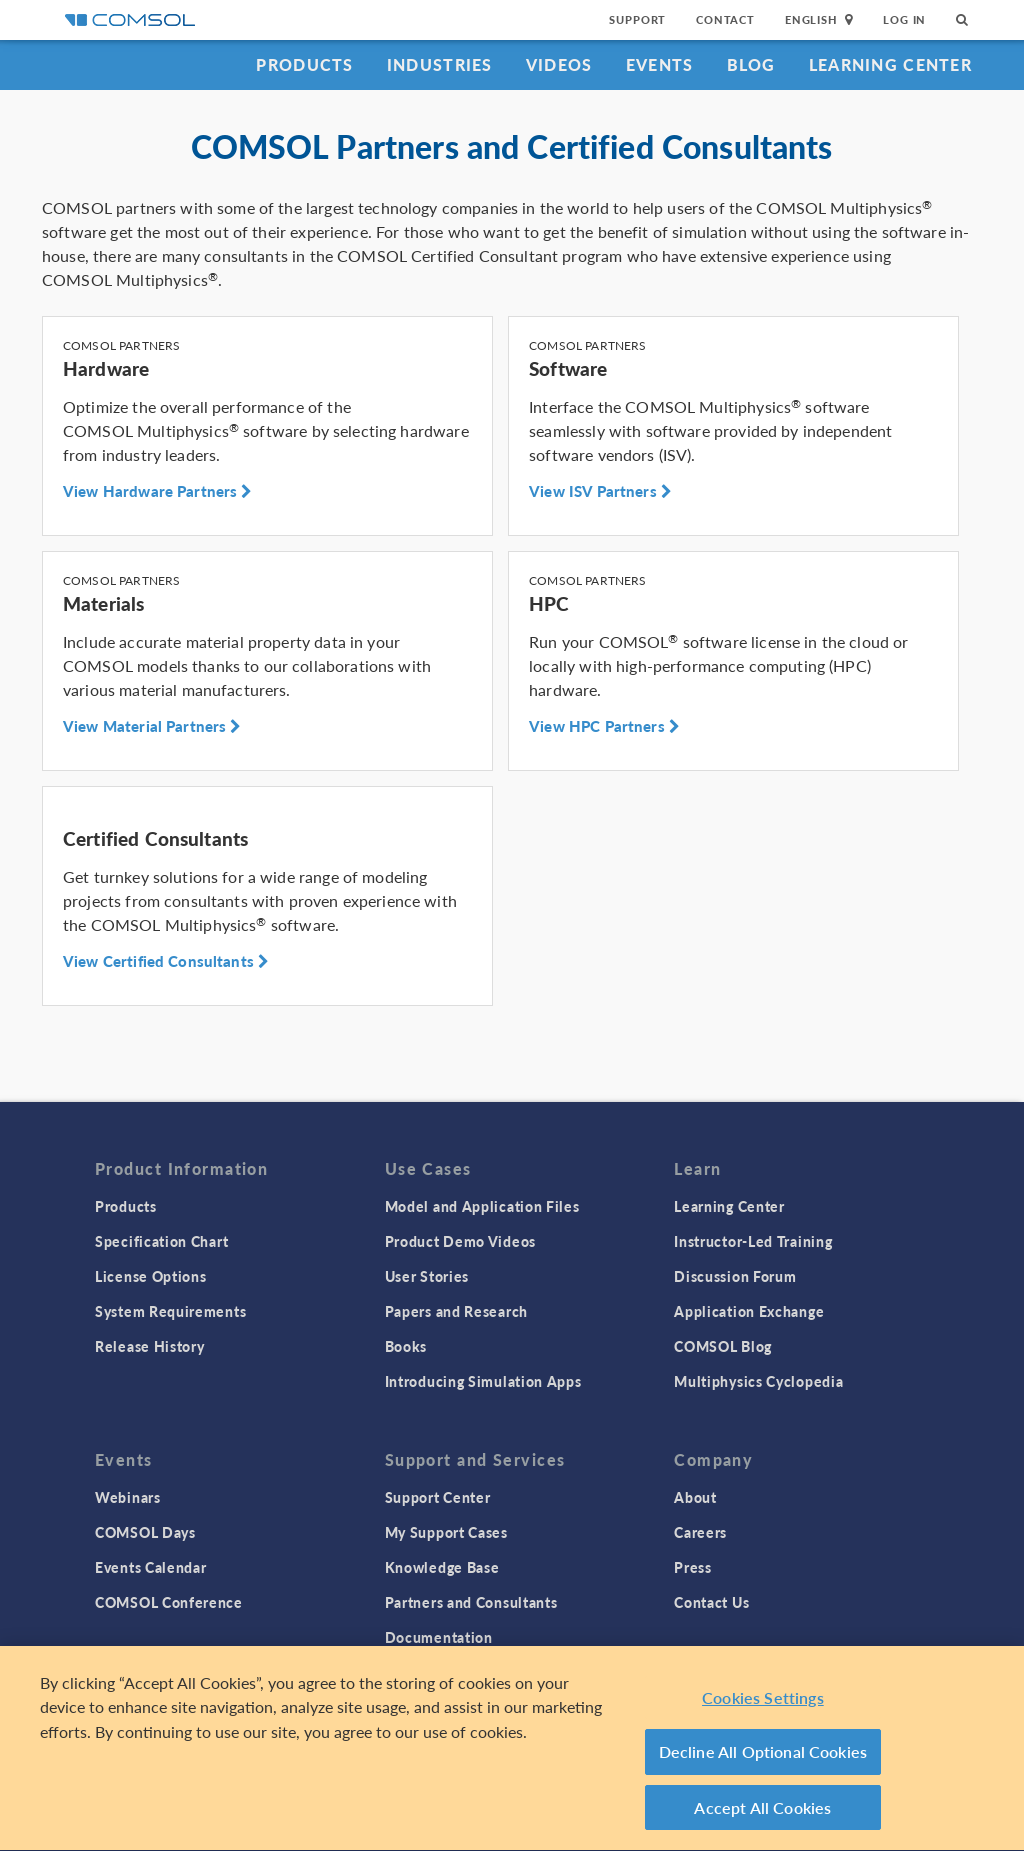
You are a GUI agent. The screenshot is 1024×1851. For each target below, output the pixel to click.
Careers (700, 1532)
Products (304, 64)
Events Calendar (151, 1567)
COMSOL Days (145, 1532)
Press (693, 1567)
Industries (440, 64)
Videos (559, 64)
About (695, 1497)
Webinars (128, 1497)
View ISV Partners (600, 491)
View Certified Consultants (166, 961)
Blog (751, 64)
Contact (725, 19)
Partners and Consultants (471, 1602)
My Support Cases (446, 1532)
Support (637, 19)
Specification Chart (161, 1241)
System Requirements (170, 1311)
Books (406, 1346)
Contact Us (711, 1602)
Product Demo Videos (460, 1241)
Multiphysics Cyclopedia (758, 1381)
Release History (150, 1346)
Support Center (438, 1497)
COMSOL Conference (169, 1602)
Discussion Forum (735, 1276)
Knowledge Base (442, 1567)
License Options (151, 1276)
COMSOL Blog (723, 1346)
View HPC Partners (604, 726)
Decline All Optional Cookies (763, 1756)
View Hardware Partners (158, 491)
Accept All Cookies (762, 1811)
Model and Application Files (482, 1206)
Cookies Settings (763, 1701)
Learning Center (890, 64)
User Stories (427, 1276)
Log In (904, 19)
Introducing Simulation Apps (483, 1381)
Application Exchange (749, 1311)
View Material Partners (152, 726)
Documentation (439, 1637)
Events (660, 64)
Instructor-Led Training (753, 1241)
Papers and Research (456, 1311)
